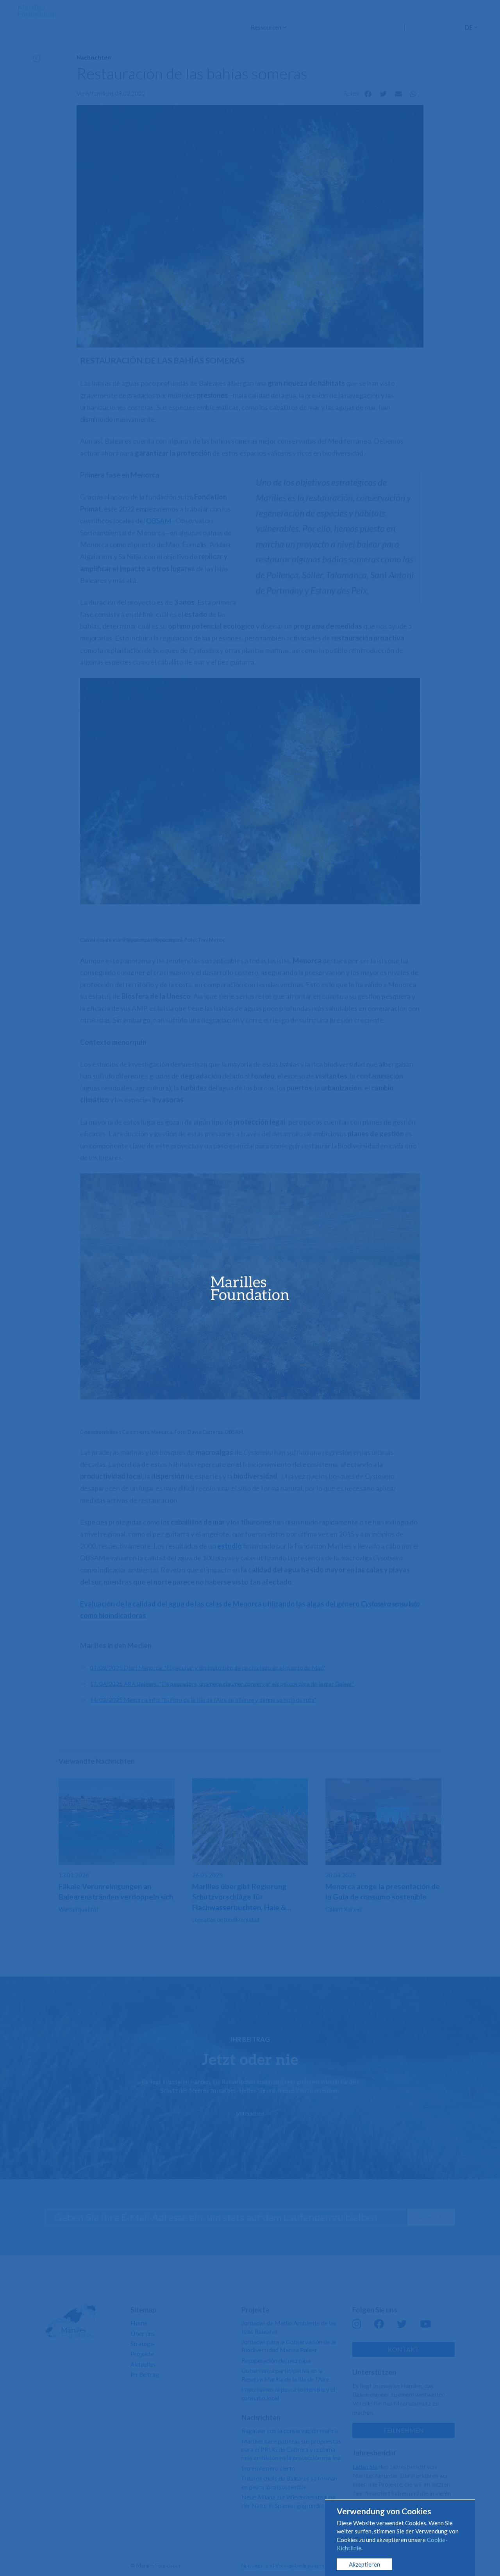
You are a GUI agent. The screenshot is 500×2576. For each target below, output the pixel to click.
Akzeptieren (364, 2564)
